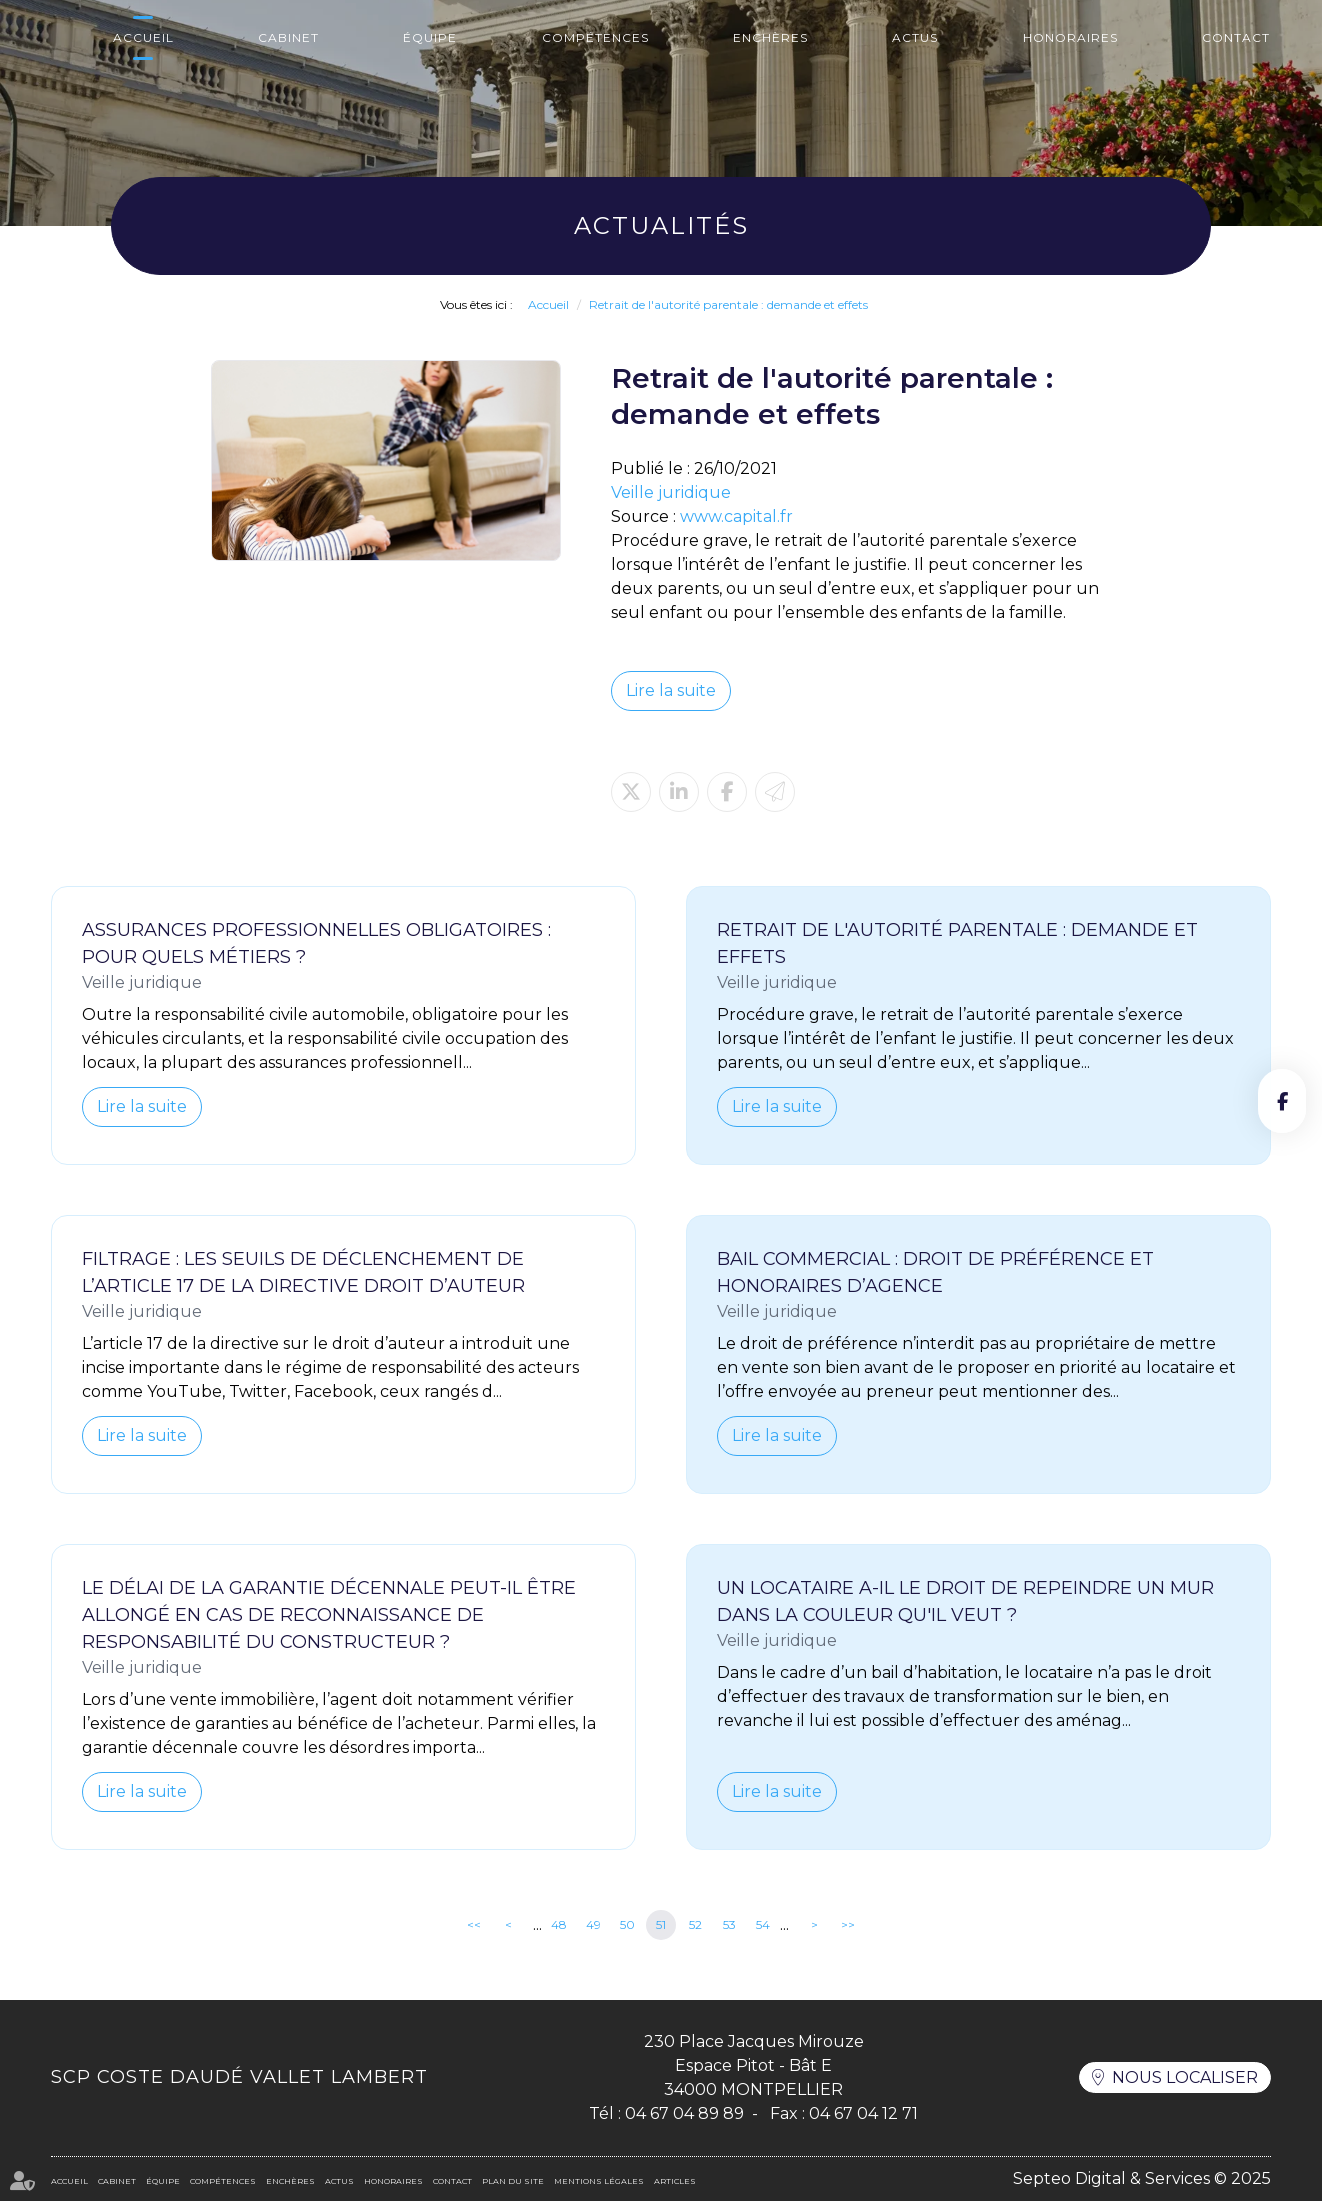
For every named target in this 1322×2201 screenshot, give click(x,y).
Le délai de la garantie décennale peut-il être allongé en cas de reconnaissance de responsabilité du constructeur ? (329, 1615)
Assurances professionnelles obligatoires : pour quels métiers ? (316, 943)
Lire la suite (671, 690)
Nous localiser (1185, 2077)
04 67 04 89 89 (684, 2113)
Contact (1236, 37)
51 (661, 1924)
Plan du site (513, 2181)
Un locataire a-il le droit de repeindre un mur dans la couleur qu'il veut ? (965, 1601)
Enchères (770, 37)
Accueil (143, 37)
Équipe (430, 37)
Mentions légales (599, 2181)
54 (763, 1924)
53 (729, 1924)
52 (695, 1924)
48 (559, 1924)
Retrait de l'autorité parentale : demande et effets (728, 304)
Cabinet (288, 37)
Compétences (595, 37)
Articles (675, 2181)
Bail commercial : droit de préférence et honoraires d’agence (935, 1272)
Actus (915, 37)
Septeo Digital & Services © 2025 (1142, 2178)
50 (627, 1924)
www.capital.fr (736, 516)
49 (593, 1924)
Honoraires (1070, 37)
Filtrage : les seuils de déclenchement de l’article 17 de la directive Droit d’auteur (303, 1272)
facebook (1282, 1101)
